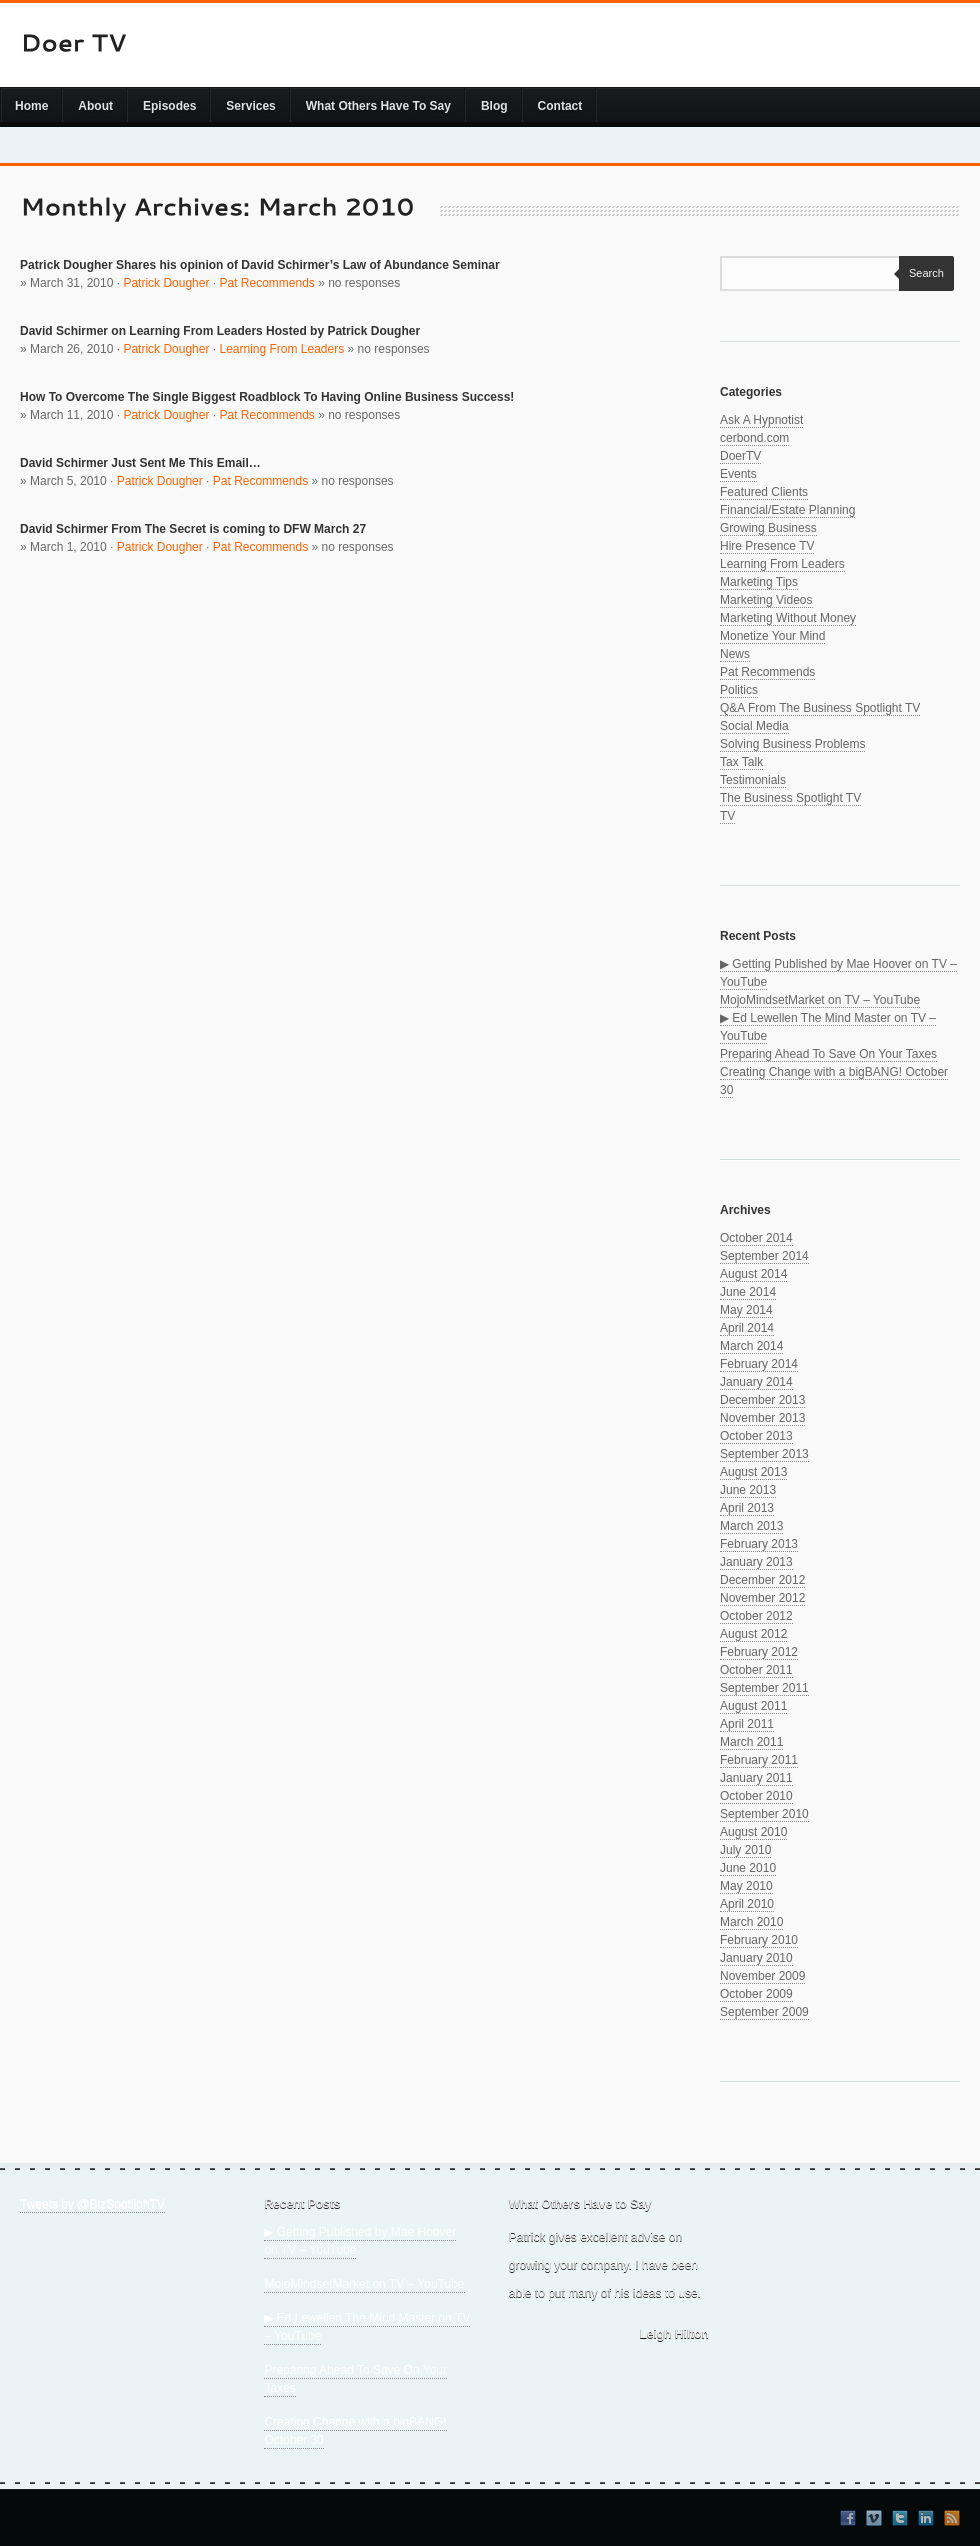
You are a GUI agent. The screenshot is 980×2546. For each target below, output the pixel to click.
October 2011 (756, 1670)
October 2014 (756, 1238)
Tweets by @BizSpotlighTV (92, 2204)
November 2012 (762, 1598)
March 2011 (751, 1742)
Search (921, 273)
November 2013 (762, 1418)
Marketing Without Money (788, 618)
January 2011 (756, 1778)
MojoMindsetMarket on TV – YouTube (820, 1000)
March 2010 (751, 1922)
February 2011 (759, 1760)
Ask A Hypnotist (761, 420)
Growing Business (768, 528)
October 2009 (756, 1994)
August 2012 (753, 1634)
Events (738, 474)
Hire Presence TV (767, 546)
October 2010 (756, 1796)
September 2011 (764, 1688)
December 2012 (762, 1580)
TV (727, 816)
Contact (560, 106)
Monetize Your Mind (772, 636)
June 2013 (748, 1490)
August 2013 (753, 1472)
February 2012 (759, 1652)
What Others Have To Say (378, 106)
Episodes (169, 106)
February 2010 (759, 1940)
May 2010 (746, 1886)
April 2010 (747, 1904)
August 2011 (753, 1706)
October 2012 (756, 1616)
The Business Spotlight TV (790, 798)
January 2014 (756, 1382)
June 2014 (748, 1292)
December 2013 (762, 1400)
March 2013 (751, 1526)
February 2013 (759, 1544)
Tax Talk (741, 762)
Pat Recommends (266, 283)
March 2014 (751, 1346)
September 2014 (764, 1256)
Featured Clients (764, 492)
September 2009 (764, 2012)
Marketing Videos (766, 600)
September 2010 (764, 1814)
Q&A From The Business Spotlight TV (820, 708)
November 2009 (762, 1976)
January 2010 (756, 1958)
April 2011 (747, 1724)
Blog (494, 106)
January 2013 (756, 1562)
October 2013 (756, 1436)
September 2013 (764, 1454)
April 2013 (747, 1508)
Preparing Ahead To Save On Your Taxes (828, 1054)
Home (31, 106)
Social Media (754, 726)
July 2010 (745, 1850)
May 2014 (746, 1310)
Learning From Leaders (281, 349)
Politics (739, 690)
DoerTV (740, 456)
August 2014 (753, 1274)
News (735, 654)
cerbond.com (754, 438)
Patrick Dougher (166, 283)
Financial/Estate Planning (787, 510)
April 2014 (747, 1328)
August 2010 (753, 1832)
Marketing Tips (759, 582)
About (95, 106)
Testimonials (753, 780)
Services (250, 106)
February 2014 (759, 1364)
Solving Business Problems (792, 744)
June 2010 (748, 1868)
